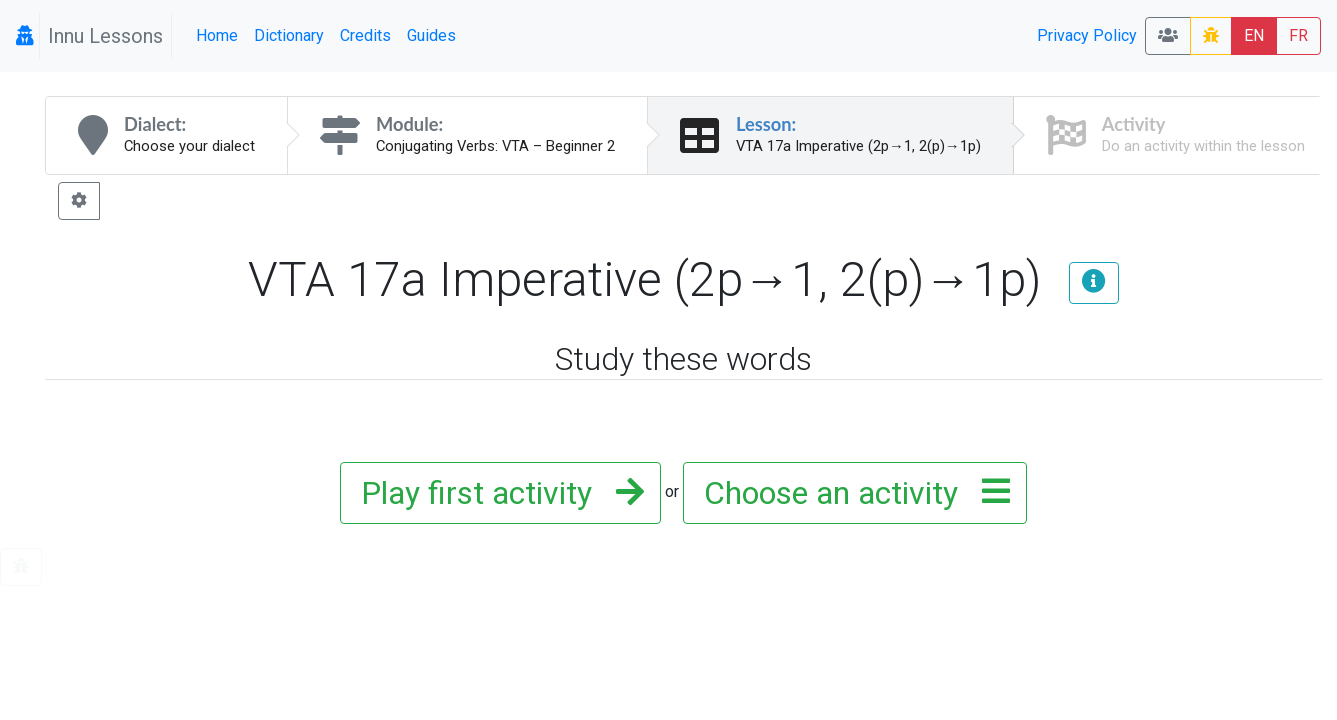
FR (1298, 35)
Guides (431, 35)
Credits (365, 35)
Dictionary (289, 35)
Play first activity (496, 493)
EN (1254, 35)
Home (217, 35)
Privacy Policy (1087, 35)
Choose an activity (851, 493)
